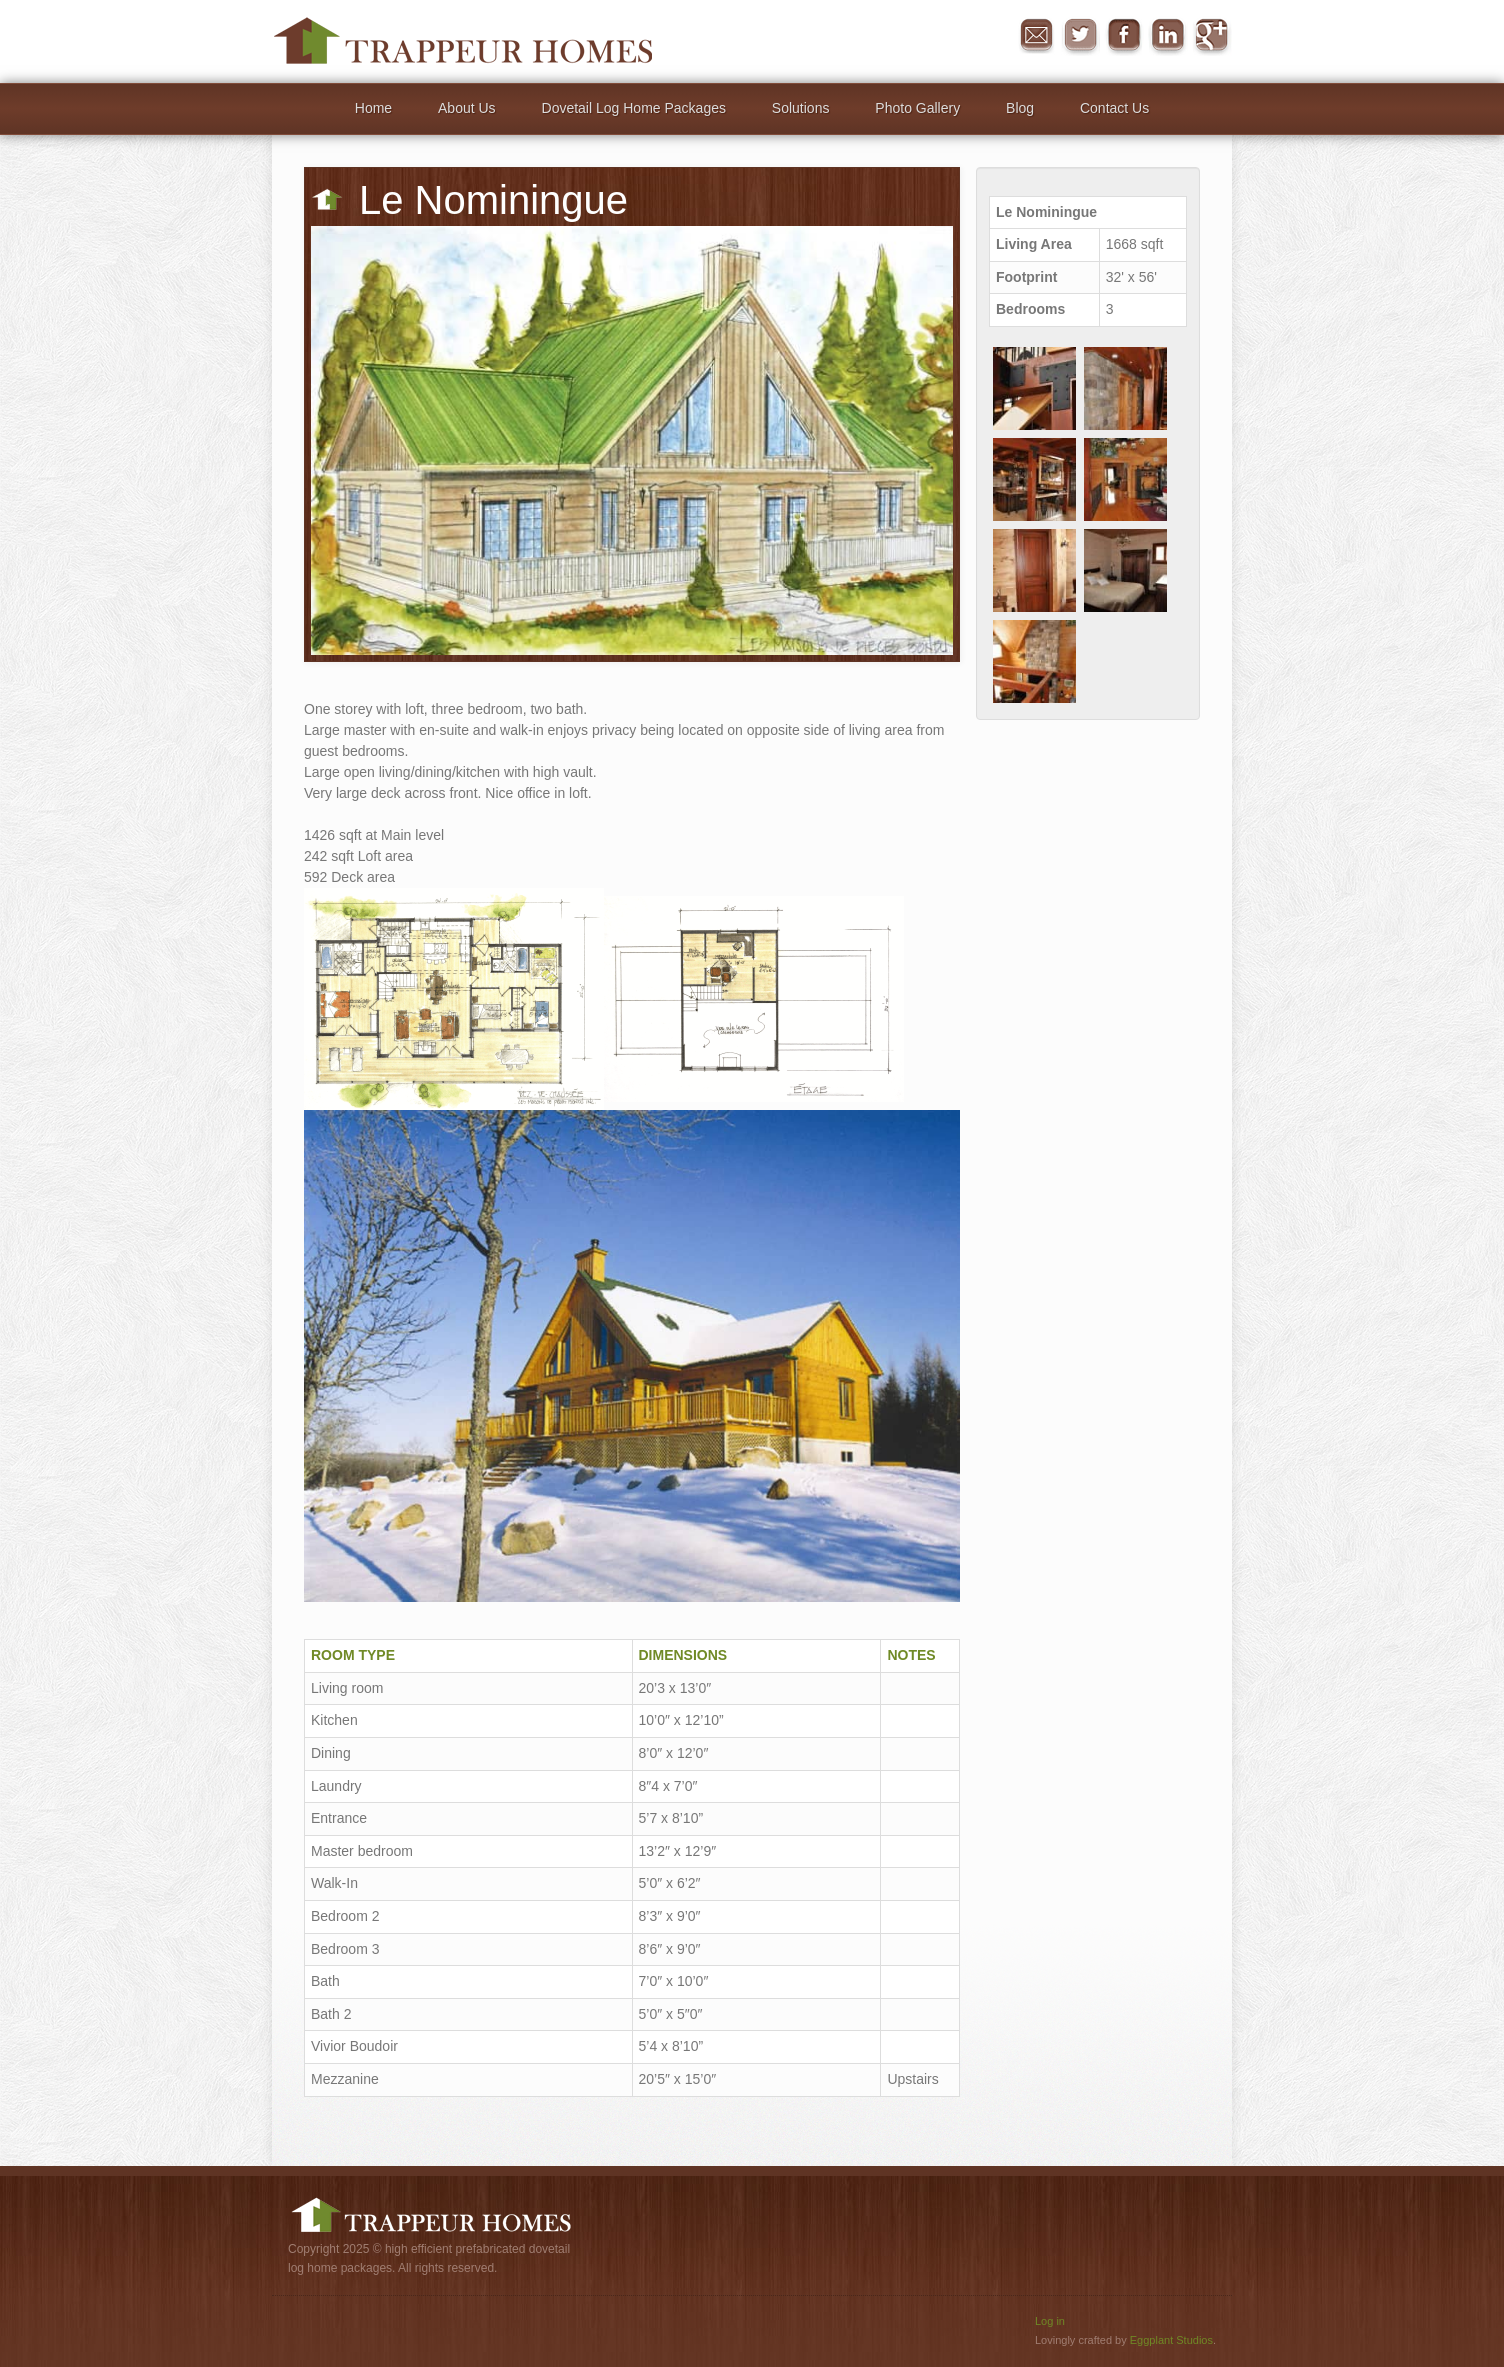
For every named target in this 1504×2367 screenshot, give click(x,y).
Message (1036, 36)
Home (373, 108)
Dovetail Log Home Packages (634, 108)
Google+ (1212, 36)
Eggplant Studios (1171, 2340)
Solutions (801, 108)
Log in (1050, 2321)
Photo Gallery (917, 108)
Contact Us (1114, 108)
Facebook (1124, 36)
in (1168, 36)
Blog (1020, 108)
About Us (467, 108)
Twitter (1080, 36)
